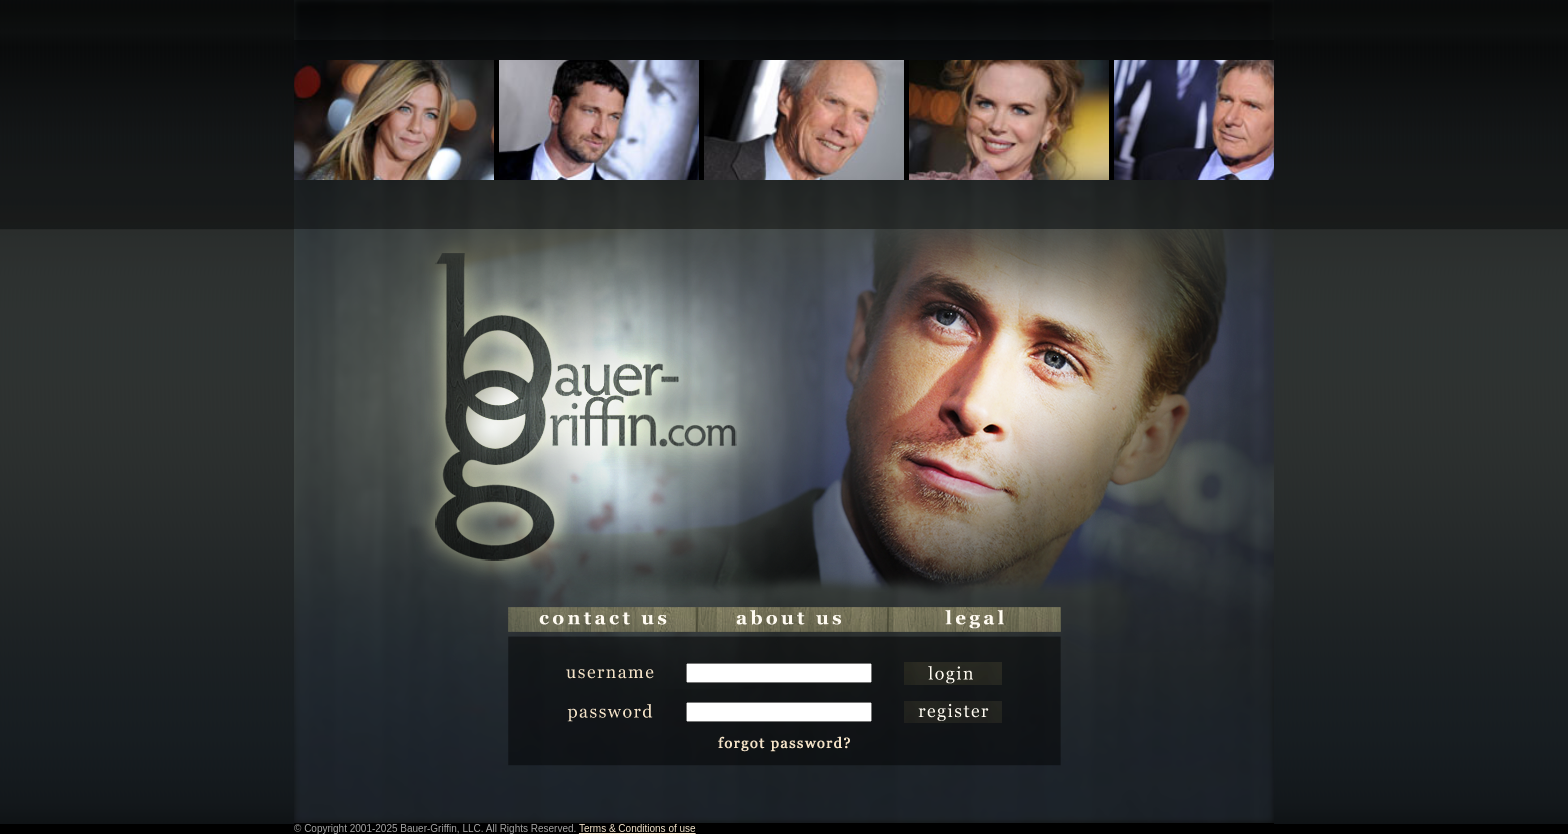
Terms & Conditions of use (637, 828)
